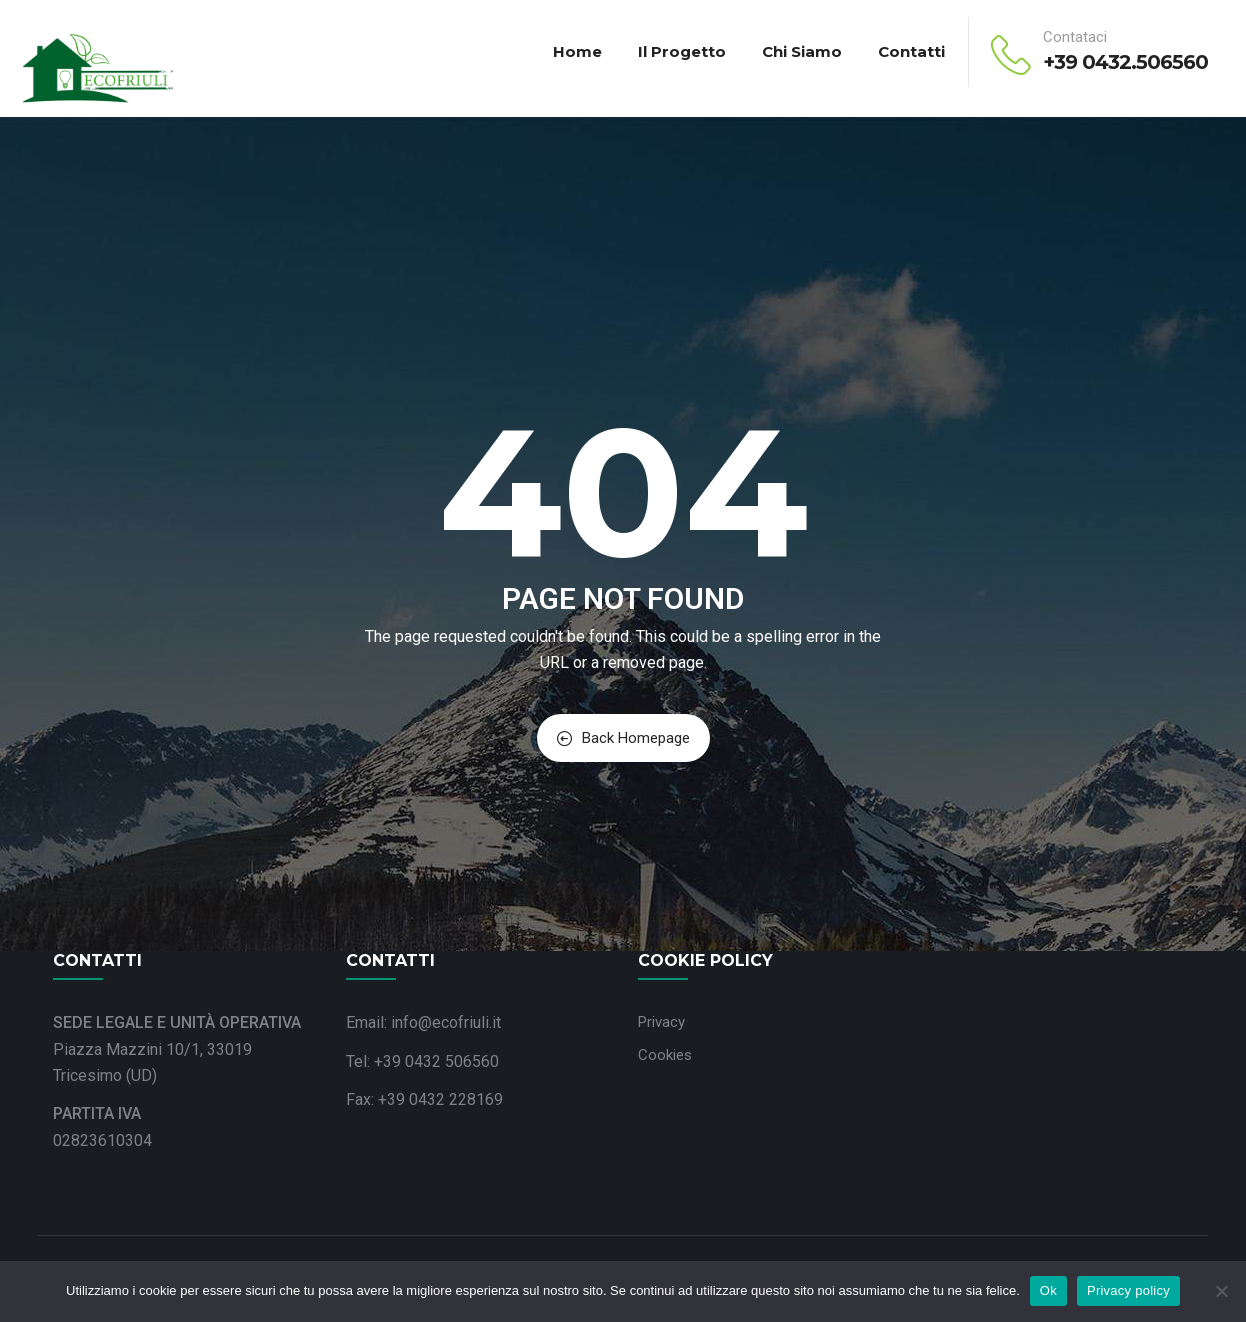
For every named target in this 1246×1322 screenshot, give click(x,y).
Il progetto (682, 51)
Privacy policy (1128, 1290)
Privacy (661, 1022)
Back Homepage (623, 738)
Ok (1048, 1290)
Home (577, 51)
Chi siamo (802, 51)
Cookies (665, 1055)
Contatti (911, 51)
